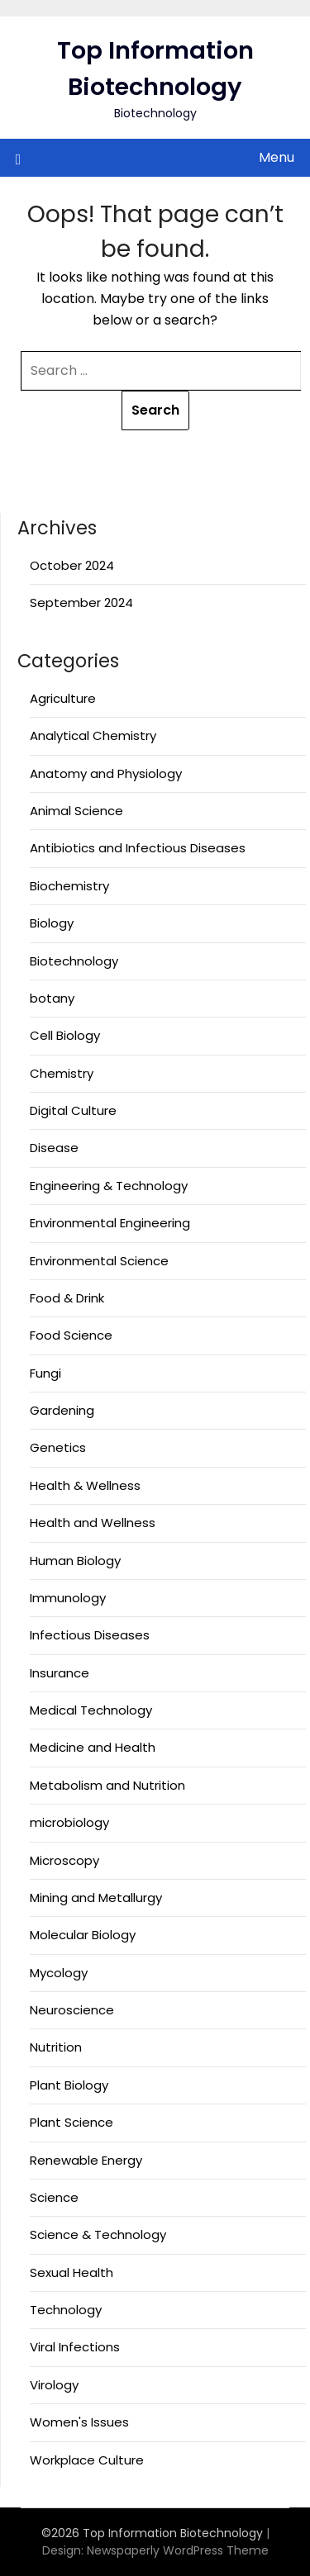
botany (52, 998)
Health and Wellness (92, 1522)
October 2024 (72, 565)
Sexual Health (71, 2272)
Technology (66, 2309)
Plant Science (71, 2122)
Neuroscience (72, 2010)
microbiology (69, 1822)
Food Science (71, 1335)
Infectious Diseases (90, 1635)
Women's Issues (79, 2422)
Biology (52, 923)
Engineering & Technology (109, 1185)
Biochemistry (69, 885)
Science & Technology (98, 2234)
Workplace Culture (87, 2460)
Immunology (68, 1597)
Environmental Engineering (110, 1222)
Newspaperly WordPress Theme (178, 2550)
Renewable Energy (86, 2160)
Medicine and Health (92, 1747)
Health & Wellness (85, 1485)
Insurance (59, 1673)
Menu (276, 157)
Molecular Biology (83, 1934)
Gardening (62, 1410)
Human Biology (75, 1560)
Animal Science (76, 810)
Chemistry (61, 1073)
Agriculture (63, 698)
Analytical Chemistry (93, 735)
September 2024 (81, 602)
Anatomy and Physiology (106, 773)
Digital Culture (73, 1110)
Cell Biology (65, 1035)
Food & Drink (67, 1298)
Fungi (45, 1373)
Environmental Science (99, 1260)
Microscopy (64, 1860)
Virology (54, 2384)
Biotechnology (74, 961)
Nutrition (56, 2047)
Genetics (58, 1447)
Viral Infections (75, 2346)
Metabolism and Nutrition (107, 1785)
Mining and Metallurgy (96, 1897)
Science (54, 2197)
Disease (54, 1147)
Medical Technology (91, 1710)
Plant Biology (69, 2085)
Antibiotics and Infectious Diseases (138, 847)
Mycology (59, 1972)
